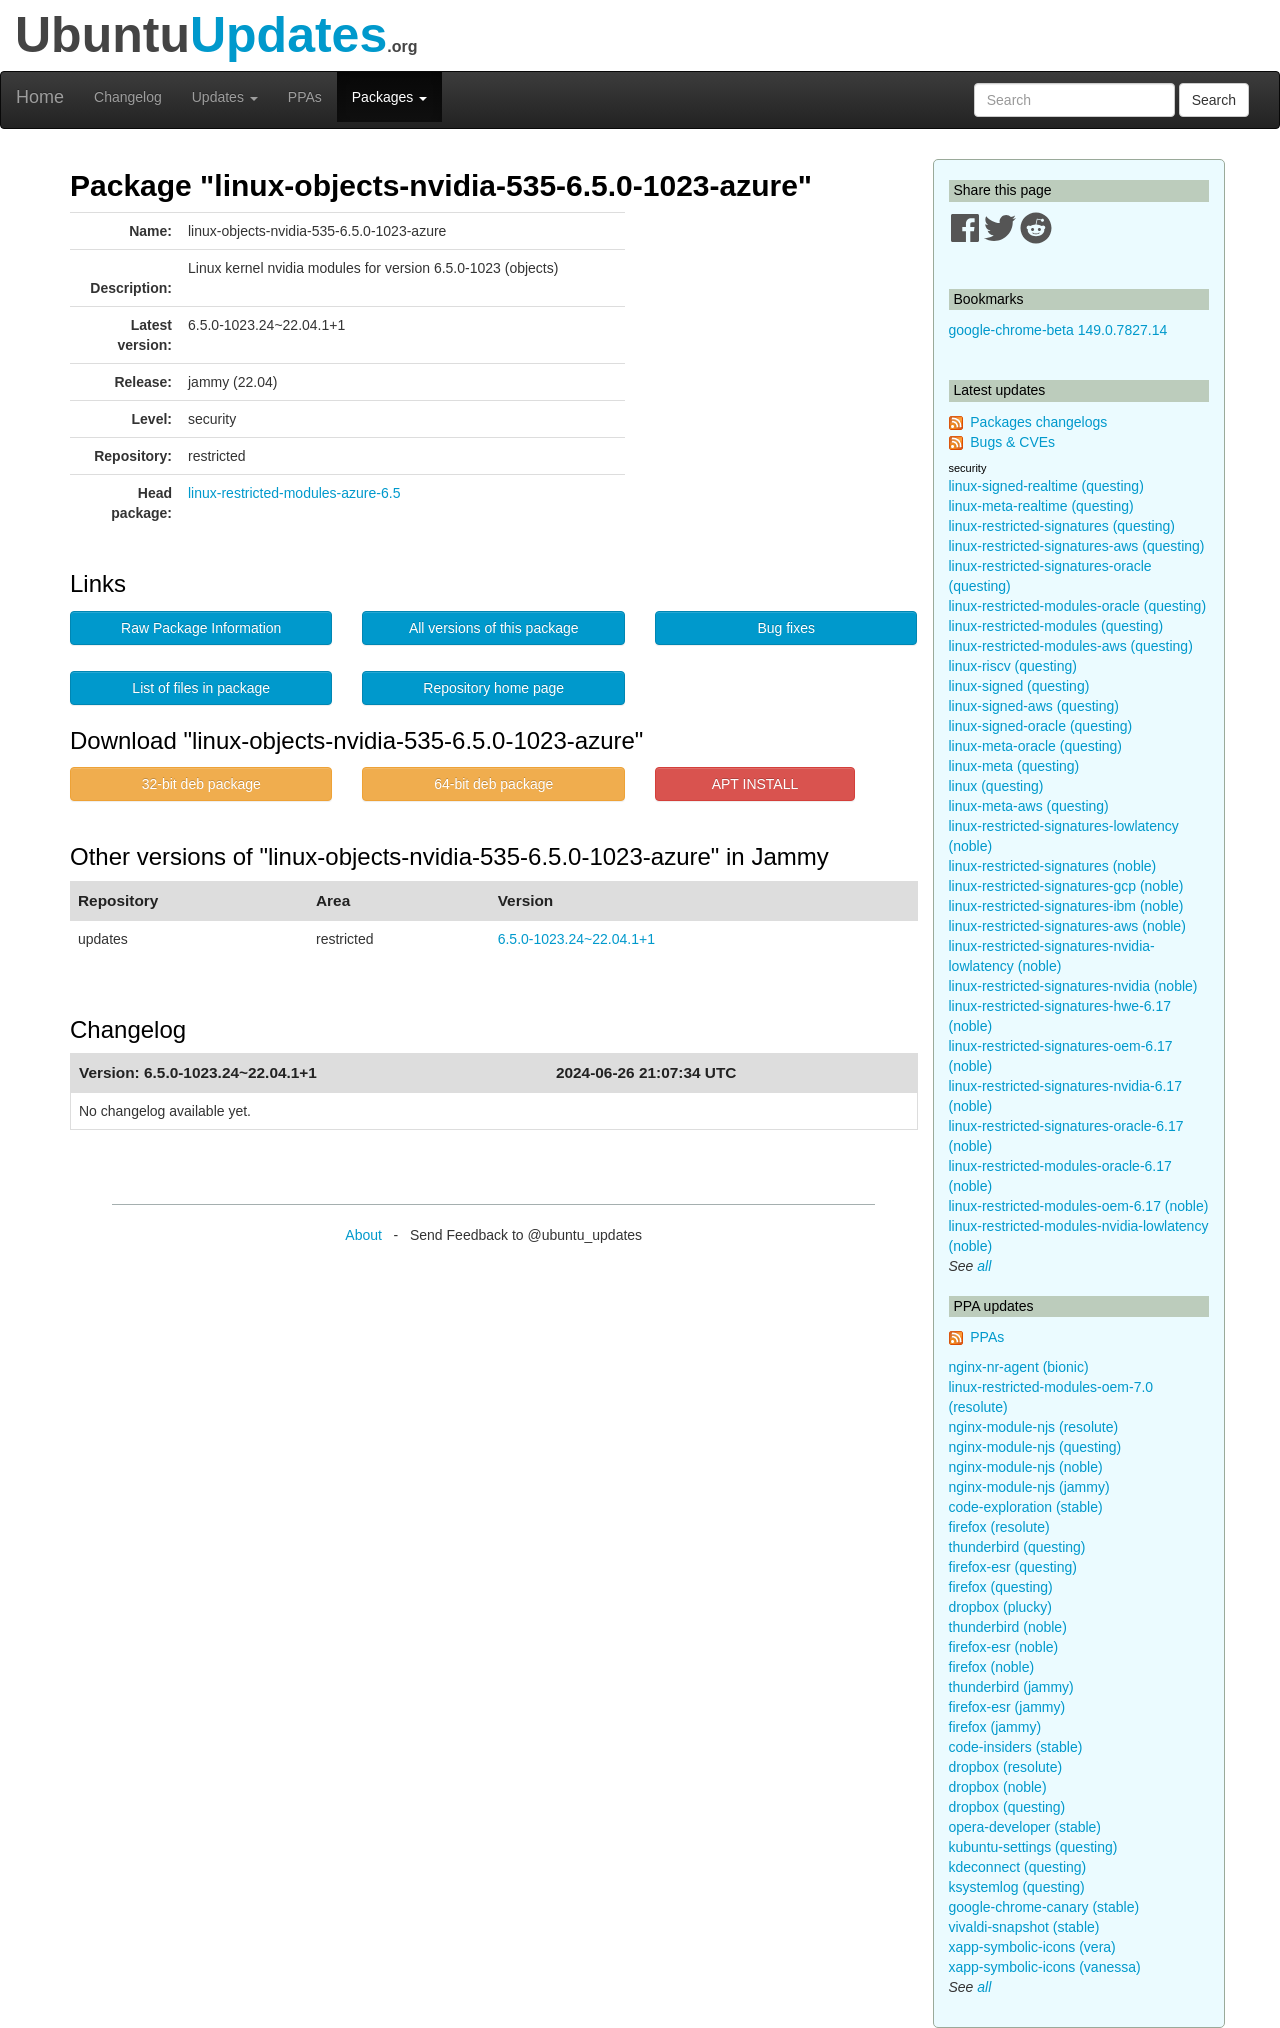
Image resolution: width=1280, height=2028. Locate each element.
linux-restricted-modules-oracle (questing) (1078, 606)
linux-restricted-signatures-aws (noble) (1067, 926)
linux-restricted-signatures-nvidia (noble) (1073, 986)
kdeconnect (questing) (1018, 1867)
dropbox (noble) (998, 1787)
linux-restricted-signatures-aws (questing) (1077, 546)
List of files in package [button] (201, 688)
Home (40, 97)
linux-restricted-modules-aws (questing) (1071, 646)
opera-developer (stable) (1025, 1827)
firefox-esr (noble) (1004, 1647)
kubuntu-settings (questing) (1033, 1847)
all (984, 1266)
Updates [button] (225, 97)
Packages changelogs (1038, 422)
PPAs (305, 97)
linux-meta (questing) (1014, 766)
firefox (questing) (1001, 1587)
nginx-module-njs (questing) (1035, 1447)
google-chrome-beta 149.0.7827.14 (1058, 330)
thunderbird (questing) (1017, 1547)
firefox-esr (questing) (1013, 1567)
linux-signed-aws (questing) (1034, 706)
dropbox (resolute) (1006, 1767)
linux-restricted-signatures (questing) (1062, 526)
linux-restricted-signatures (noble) (1053, 866)
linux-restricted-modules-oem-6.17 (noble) (1079, 1206)
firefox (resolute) (999, 1527)
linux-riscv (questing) (1013, 666)
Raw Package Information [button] (201, 628)
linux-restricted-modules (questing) (1056, 626)
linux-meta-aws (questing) (1029, 806)
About (363, 1235)
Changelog (128, 97)
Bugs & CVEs (1012, 442)
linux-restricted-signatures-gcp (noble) (1066, 886)
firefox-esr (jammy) (1007, 1707)
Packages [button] (389, 97)
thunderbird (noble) (1008, 1627)
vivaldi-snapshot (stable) (1024, 1927)
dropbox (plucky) (1001, 1607)
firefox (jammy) (995, 1727)
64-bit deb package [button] (493, 784)
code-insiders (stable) (1016, 1747)
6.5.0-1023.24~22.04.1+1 (576, 939)
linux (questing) (996, 786)
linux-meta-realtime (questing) (1041, 506)
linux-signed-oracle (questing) (1041, 726)
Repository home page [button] (493, 688)
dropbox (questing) (1007, 1807)
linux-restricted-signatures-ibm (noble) (1066, 906)
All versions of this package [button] (494, 628)
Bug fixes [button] (786, 628)
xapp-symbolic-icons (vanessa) (1045, 1967)
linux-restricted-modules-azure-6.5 (294, 493)
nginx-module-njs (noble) (1026, 1467)
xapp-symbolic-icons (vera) (1032, 1947)
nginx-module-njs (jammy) (1029, 1487)
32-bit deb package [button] (201, 784)
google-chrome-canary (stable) (1044, 1907)
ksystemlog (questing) (1017, 1887)
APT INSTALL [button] (755, 784)
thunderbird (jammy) (1011, 1687)
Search (1214, 100)
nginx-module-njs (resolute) (1034, 1427)
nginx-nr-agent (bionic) (1019, 1367)
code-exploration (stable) (1026, 1507)
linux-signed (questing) (1019, 686)
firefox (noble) (992, 1667)
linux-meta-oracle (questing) (1036, 746)
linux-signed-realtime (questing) (1046, 486)
